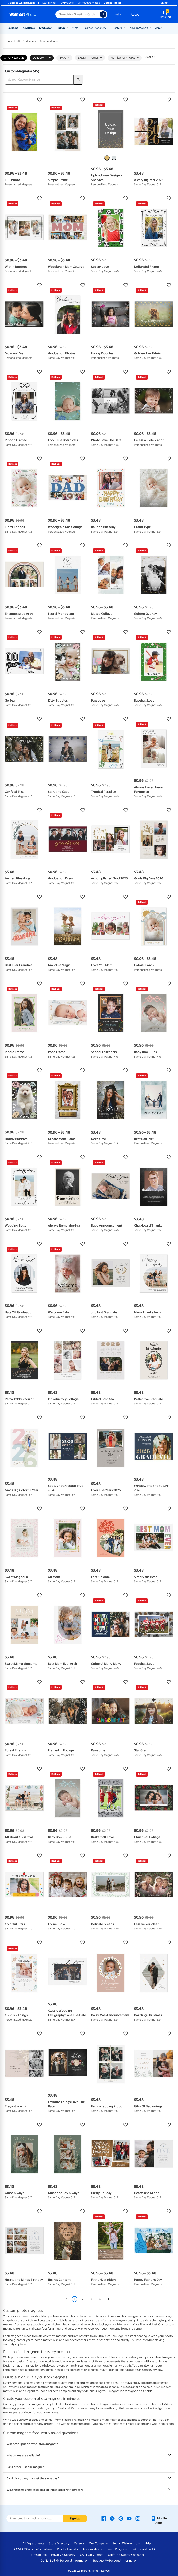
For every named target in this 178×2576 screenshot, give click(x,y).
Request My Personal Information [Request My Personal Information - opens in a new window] (115, 2560)
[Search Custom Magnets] (39, 80)
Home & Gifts (13, 41)
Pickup (61, 27)
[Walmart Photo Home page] (28, 14)
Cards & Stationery (95, 27)
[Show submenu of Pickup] (66, 27)
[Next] (108, 2299)
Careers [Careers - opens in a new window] (79, 2543)
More (158, 27)
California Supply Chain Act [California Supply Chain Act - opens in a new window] (126, 2555)
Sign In (164, 2)
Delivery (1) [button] (42, 57)
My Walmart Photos (89, 2)
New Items (29, 27)
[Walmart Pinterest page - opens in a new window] (120, 2518)
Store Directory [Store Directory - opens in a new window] (59, 2543)
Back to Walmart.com (21, 2)
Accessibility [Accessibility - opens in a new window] (91, 2549)
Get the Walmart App (145, 2549)
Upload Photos (112, 2)
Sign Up (75, 2518)
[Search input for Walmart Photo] (77, 14)
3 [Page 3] (91, 2299)
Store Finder (49, 2)
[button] (24, 99)
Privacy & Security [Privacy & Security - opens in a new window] (63, 2555)
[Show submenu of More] (162, 27)
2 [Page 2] (83, 2299)
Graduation (45, 27)
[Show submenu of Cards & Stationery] (108, 27)
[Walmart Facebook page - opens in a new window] (103, 2518)
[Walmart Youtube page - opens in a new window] (129, 2518)
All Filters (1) (14, 58)
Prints (74, 27)
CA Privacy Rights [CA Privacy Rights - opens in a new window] (91, 2555)
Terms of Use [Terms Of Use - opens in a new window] (38, 2555)
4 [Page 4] (100, 2299)
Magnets (31, 41)
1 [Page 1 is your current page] (74, 2299)
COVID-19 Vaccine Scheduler (33, 2549)
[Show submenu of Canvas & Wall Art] (149, 27)
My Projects (67, 2)
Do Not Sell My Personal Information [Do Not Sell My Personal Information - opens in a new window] (64, 2560)
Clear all (149, 57)
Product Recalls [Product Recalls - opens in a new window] (67, 2549)
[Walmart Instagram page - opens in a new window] (137, 2518)
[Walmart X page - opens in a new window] (112, 2518)
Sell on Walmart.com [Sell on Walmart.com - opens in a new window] (126, 2543)
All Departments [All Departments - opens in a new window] (33, 2543)
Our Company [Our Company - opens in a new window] (98, 2543)
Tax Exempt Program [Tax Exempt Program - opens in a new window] (113, 2549)
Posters (117, 27)
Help (117, 14)
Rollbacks (12, 27)
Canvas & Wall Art (138, 27)
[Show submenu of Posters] (123, 27)
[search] (78, 80)
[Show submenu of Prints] (80, 27)
